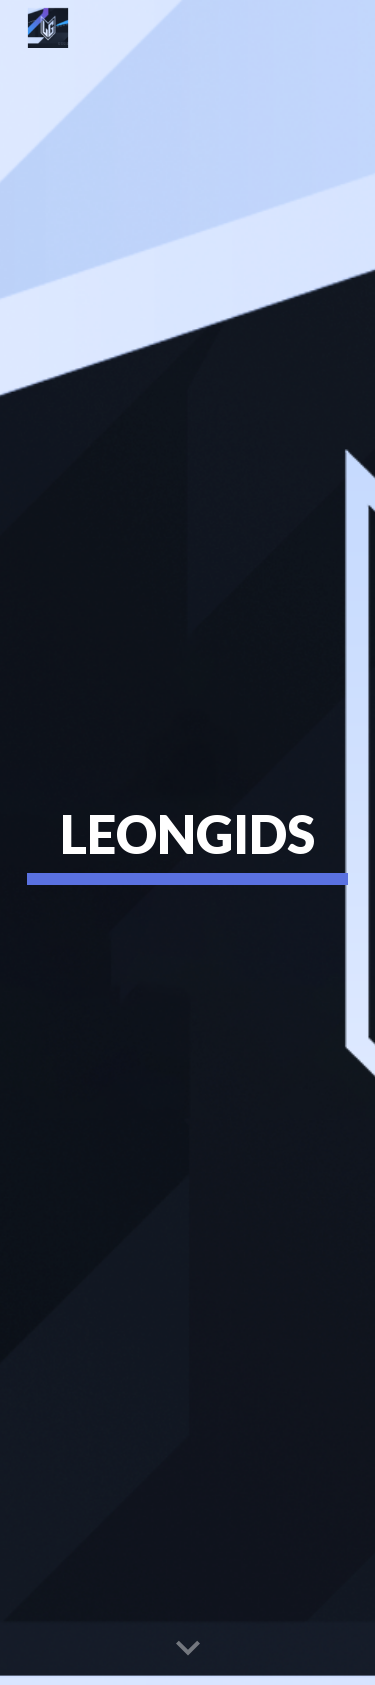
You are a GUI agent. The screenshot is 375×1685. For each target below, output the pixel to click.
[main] (188, 842)
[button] (188, 1649)
